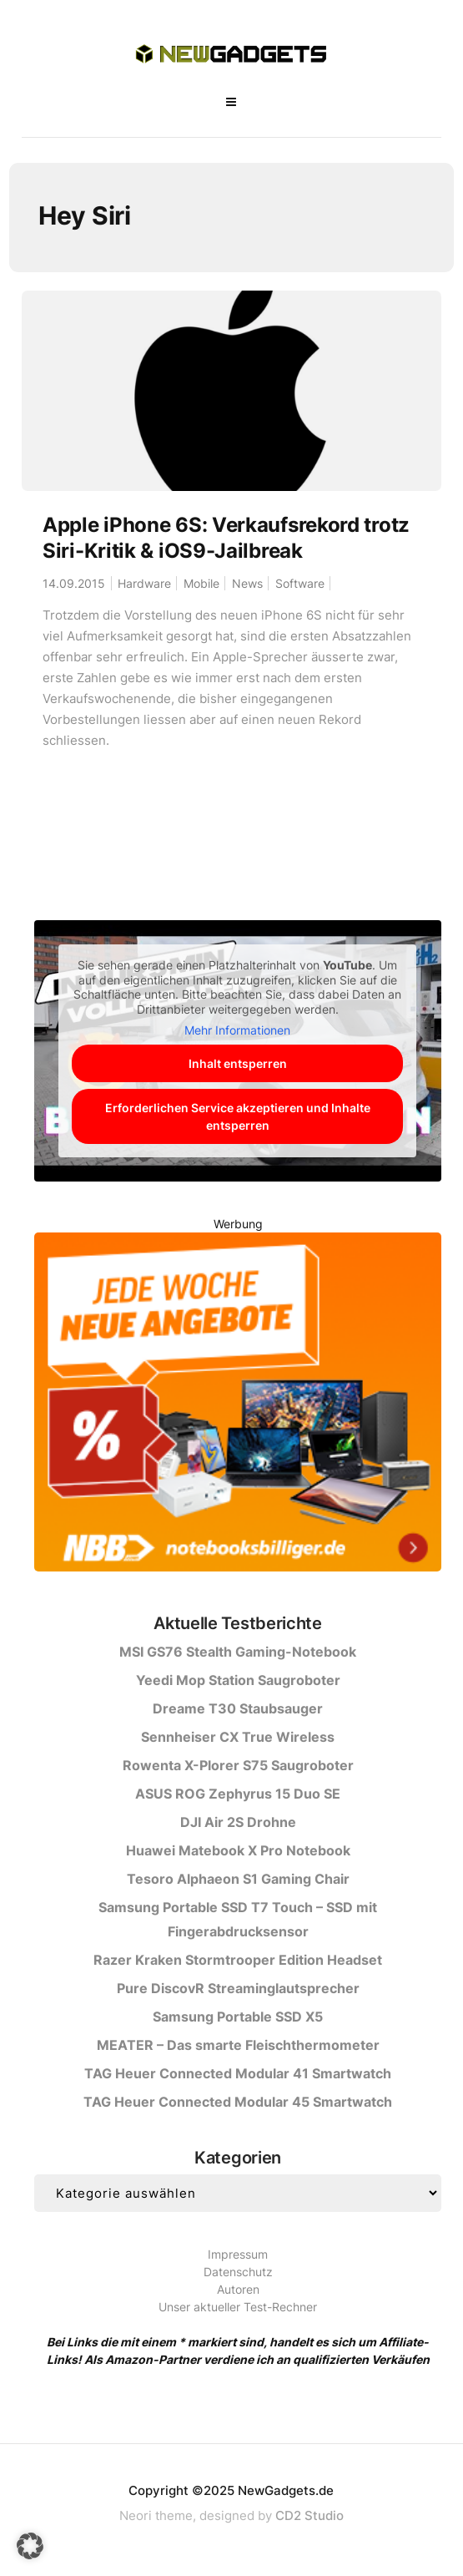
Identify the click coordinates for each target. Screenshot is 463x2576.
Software (300, 583)
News (247, 583)
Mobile (201, 583)
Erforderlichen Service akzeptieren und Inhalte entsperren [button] (237, 1115)
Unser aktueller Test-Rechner (238, 2307)
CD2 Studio (309, 2515)
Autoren (238, 2289)
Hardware (144, 583)
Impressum (238, 2254)
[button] (30, 2546)
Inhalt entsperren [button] (238, 1062)
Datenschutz (238, 2272)
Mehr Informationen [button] (238, 1030)
